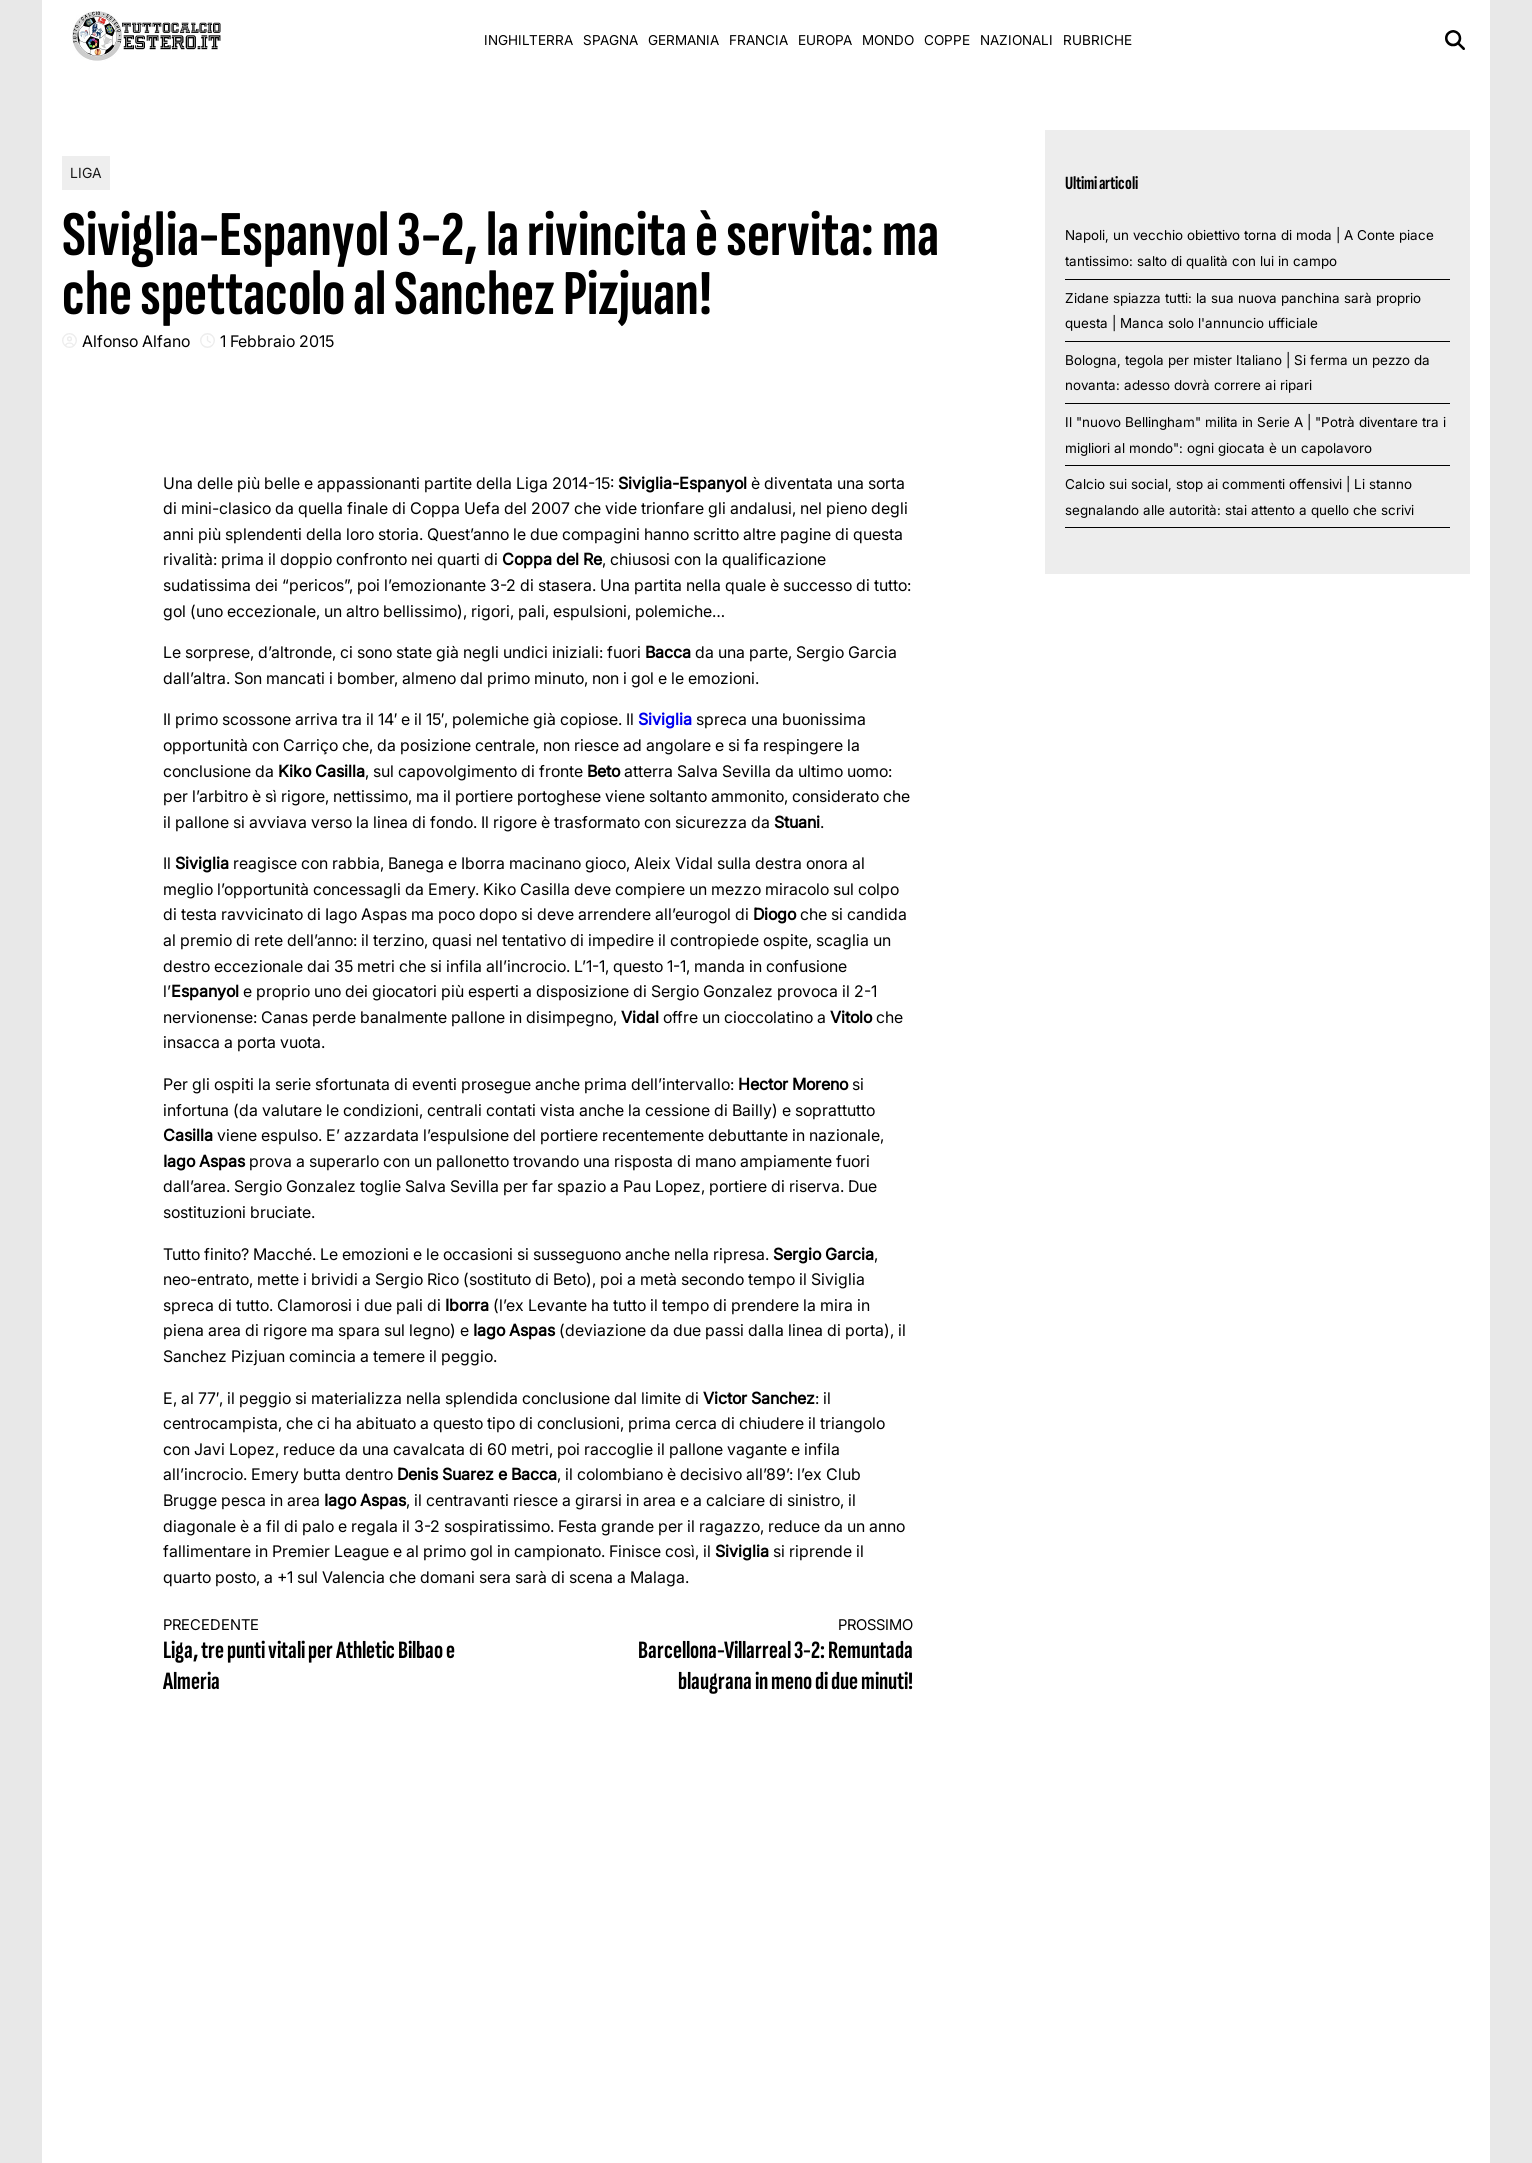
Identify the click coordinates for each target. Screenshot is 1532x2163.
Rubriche (1097, 40)
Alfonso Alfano (136, 341)
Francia (758, 40)
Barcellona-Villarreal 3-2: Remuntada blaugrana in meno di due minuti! (745, 1656)
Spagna (610, 40)
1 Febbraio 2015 (277, 341)
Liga (86, 172)
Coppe (947, 40)
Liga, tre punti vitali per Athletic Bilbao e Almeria (332, 1656)
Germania (683, 40)
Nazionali (1016, 40)
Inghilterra (528, 40)
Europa (825, 40)
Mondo (888, 40)
